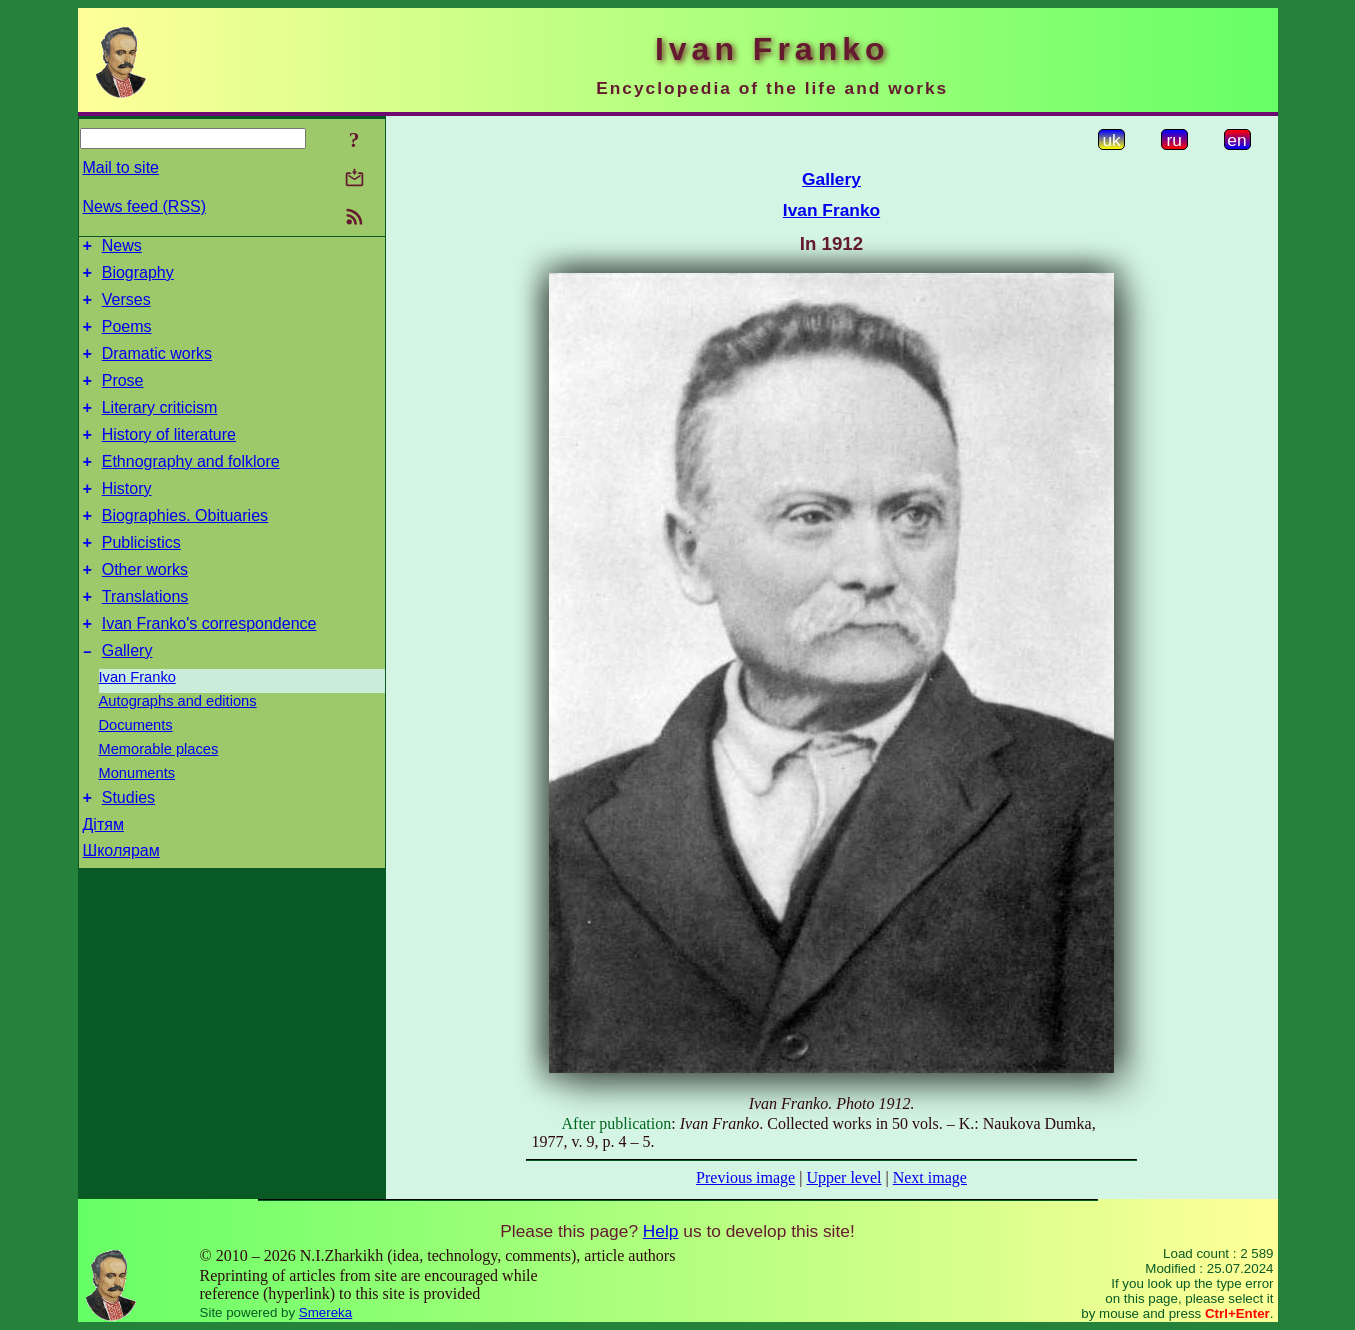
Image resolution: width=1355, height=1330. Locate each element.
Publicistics (141, 578)
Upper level (843, 1177)
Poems (127, 338)
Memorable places (159, 797)
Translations (145, 638)
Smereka (325, 1312)
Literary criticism (160, 428)
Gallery (127, 698)
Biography (138, 278)
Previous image (745, 1177)
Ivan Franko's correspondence (209, 668)
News (122, 248)
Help (661, 1231)
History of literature (169, 458)
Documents (136, 773)
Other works (145, 608)
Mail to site (121, 167)
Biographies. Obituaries (185, 548)
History (127, 518)
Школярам (121, 901)
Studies (128, 848)
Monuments (137, 821)
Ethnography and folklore (191, 488)
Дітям (103, 875)
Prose (123, 398)
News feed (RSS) (145, 206)
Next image (930, 1177)
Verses (126, 308)
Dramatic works (157, 368)
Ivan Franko (137, 725)
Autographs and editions (178, 749)
